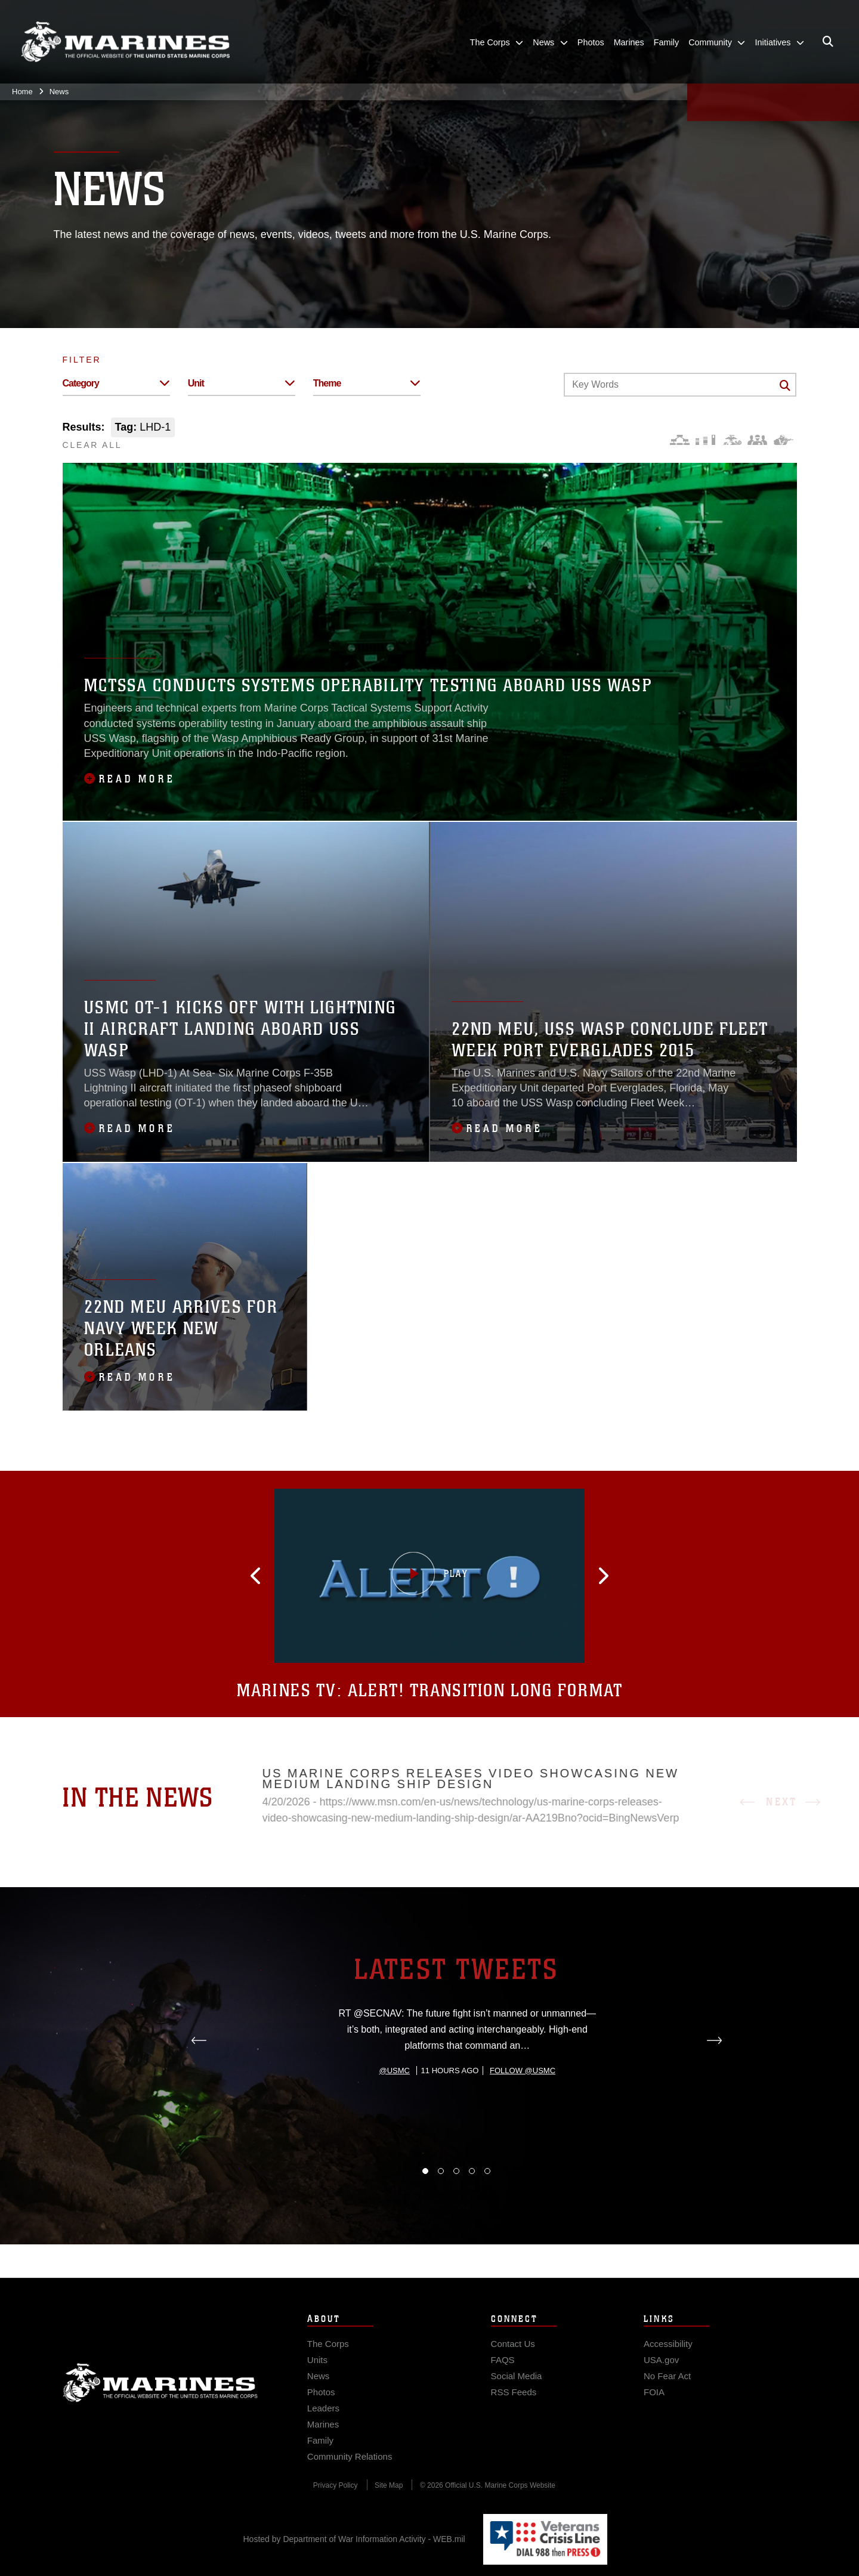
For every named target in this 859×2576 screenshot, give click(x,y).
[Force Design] (680, 440)
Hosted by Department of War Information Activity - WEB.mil (354, 2539)
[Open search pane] (828, 42)
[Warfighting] (783, 440)
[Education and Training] (705, 440)
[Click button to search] (785, 385)
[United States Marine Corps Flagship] (125, 42)
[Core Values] (731, 440)
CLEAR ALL (92, 445)
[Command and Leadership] (757, 440)
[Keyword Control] (680, 385)
